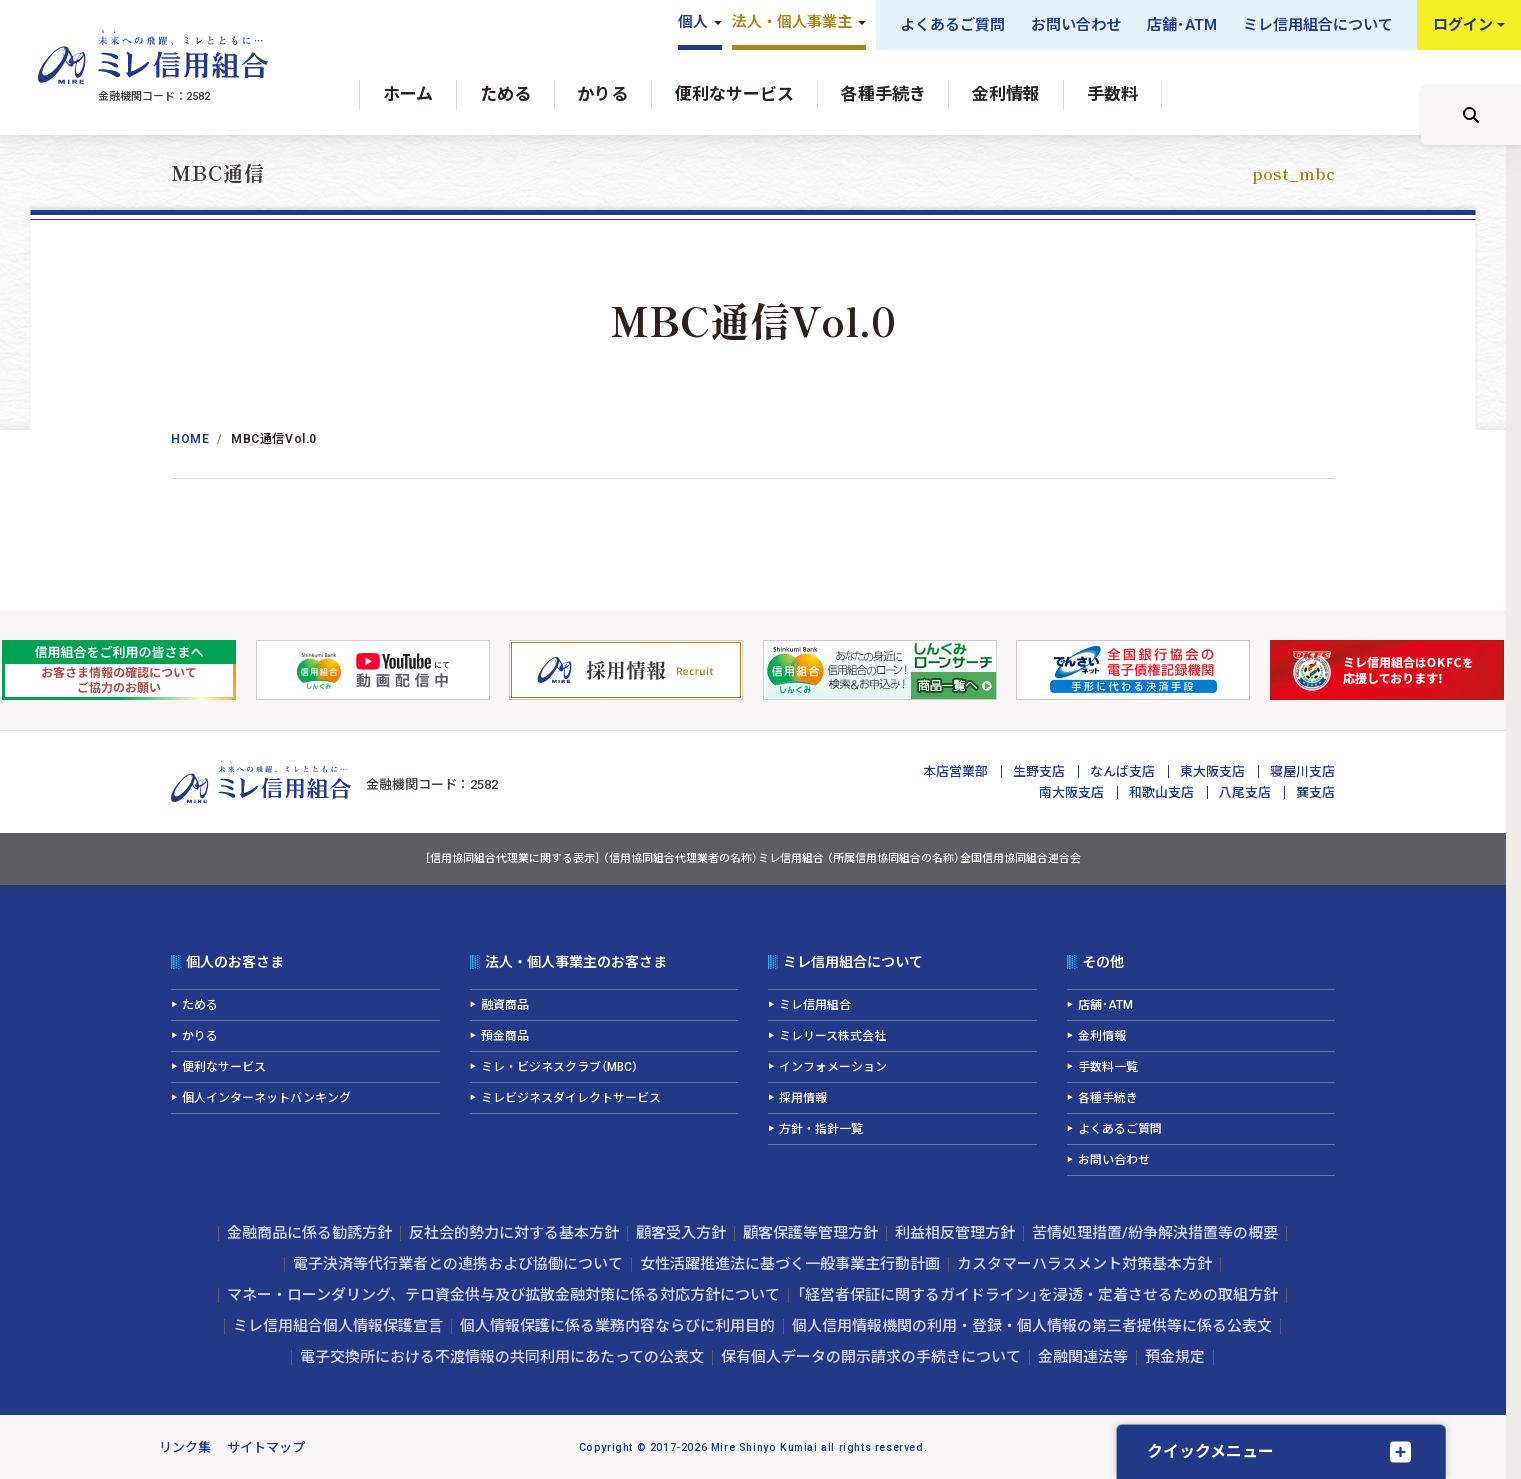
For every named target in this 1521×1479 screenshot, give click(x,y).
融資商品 (505, 1005)
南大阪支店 (1071, 792)
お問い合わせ (1076, 25)
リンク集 (185, 1447)
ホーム (408, 94)
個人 (693, 22)
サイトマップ (266, 1447)
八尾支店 (1245, 792)
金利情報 (1006, 94)
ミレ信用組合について (1318, 25)
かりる (602, 94)
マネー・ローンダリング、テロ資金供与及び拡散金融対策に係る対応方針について (503, 1295)
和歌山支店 (1161, 792)
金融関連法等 (1083, 1357)
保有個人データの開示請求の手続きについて (871, 1357)
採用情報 (803, 1098)
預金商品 (505, 1036)
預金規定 (1175, 1357)
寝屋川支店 (1302, 771)
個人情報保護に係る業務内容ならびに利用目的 (617, 1326)
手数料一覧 (1108, 1067)
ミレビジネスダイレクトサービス (571, 1098)
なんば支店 (1122, 771)
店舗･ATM (1182, 25)
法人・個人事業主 (792, 22)
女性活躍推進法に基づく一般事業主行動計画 (790, 1264)
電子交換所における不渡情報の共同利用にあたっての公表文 (502, 1357)
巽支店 (1315, 792)
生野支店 (1039, 771)
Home (190, 439)
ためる (505, 94)
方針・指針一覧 (821, 1129)
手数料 (1112, 94)
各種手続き (883, 94)
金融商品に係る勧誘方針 (309, 1233)
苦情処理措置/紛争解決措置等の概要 (1155, 1233)
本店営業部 (955, 771)
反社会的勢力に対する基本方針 (514, 1233)
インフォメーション (833, 1067)
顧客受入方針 (681, 1233)
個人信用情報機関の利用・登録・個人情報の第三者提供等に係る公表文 (1032, 1326)
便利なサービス (734, 94)
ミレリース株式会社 (832, 1036)
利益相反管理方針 (955, 1233)
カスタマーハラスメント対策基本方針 (1084, 1264)
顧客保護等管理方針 (810, 1233)
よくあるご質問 (952, 25)
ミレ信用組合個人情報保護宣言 (338, 1326)
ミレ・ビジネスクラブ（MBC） (559, 1067)
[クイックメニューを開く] (1281, 1451)
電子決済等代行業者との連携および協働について (458, 1264)
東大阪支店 (1212, 771)
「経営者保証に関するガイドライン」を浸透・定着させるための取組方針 (1037, 1295)
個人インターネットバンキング (266, 1098)
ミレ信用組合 (815, 1005)
